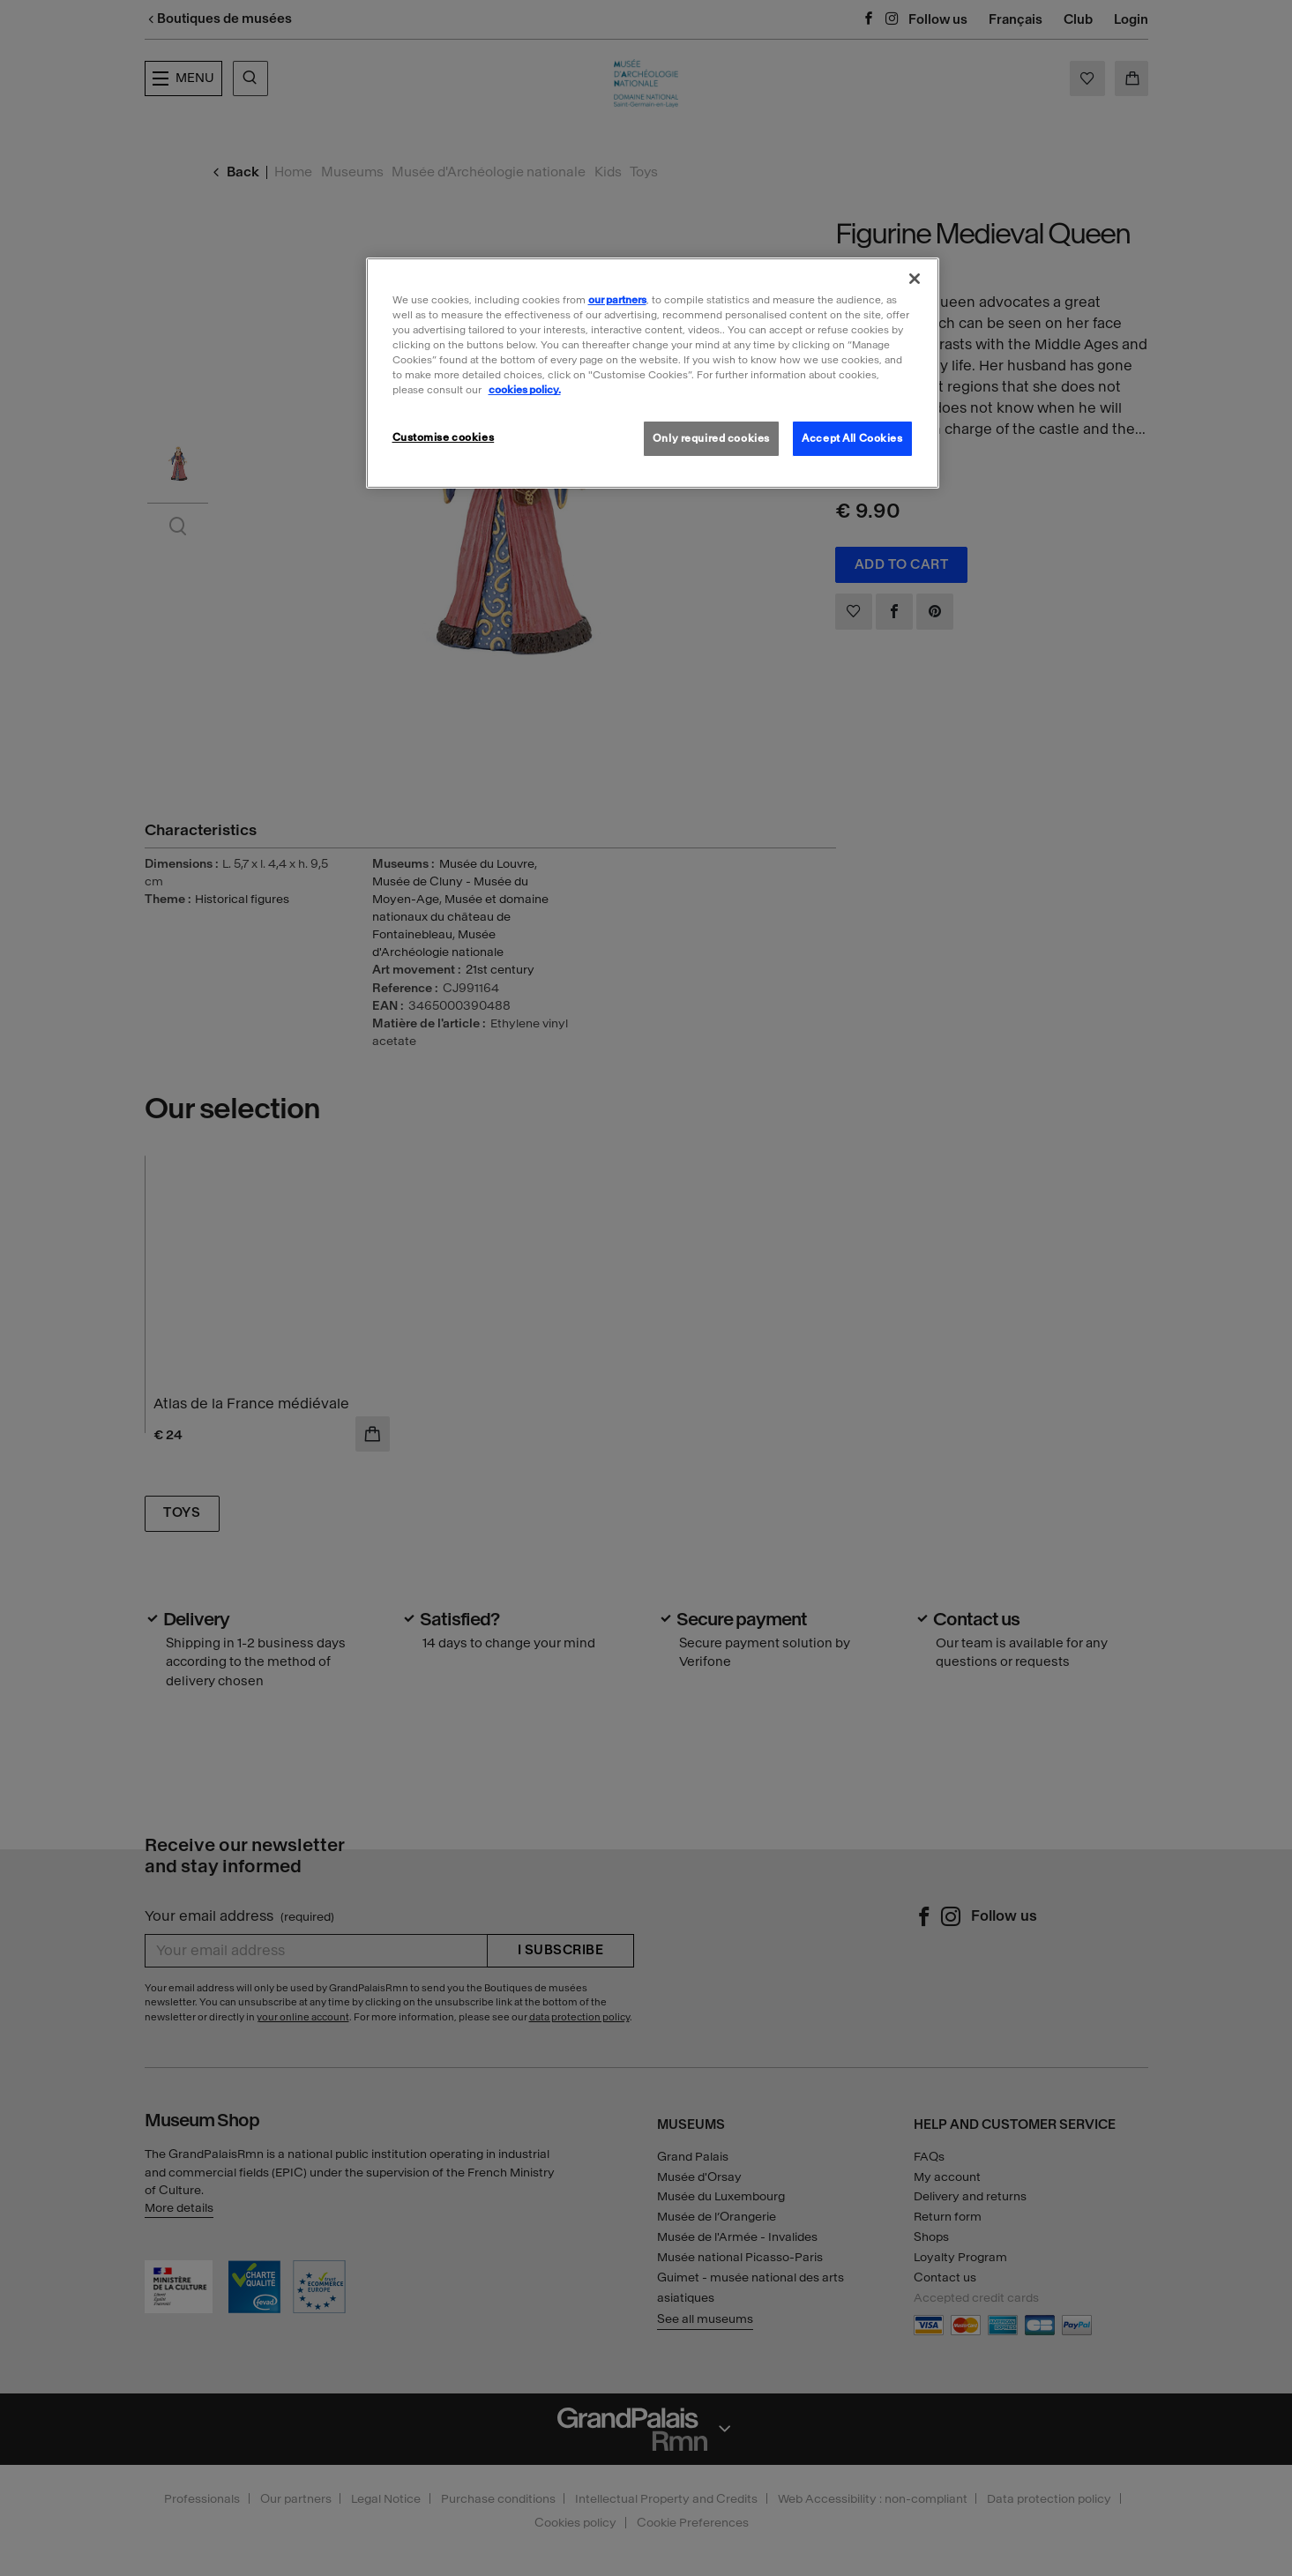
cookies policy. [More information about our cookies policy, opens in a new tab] (525, 390)
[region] (652, 373)
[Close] (914, 278)
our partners (617, 300)
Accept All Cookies (852, 438)
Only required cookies (711, 438)
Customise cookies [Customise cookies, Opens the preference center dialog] (443, 437)
